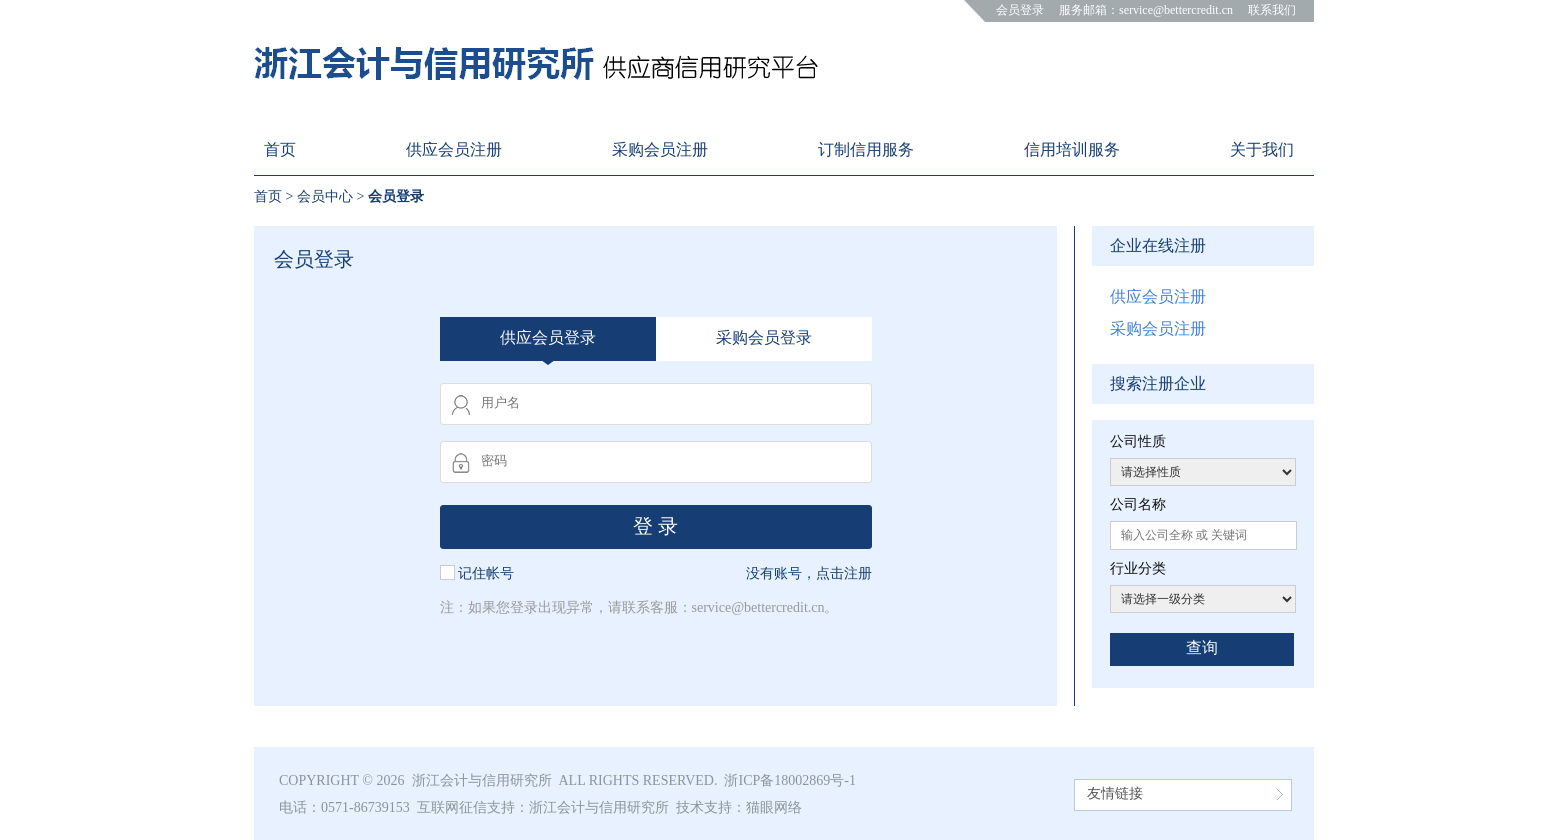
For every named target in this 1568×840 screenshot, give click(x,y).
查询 (1202, 647)
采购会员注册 (1158, 328)
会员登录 (1020, 10)
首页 (268, 196)
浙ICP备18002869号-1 (789, 780)
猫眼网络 (774, 807)
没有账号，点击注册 (809, 573)
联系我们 (1272, 10)
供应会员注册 (1158, 296)
